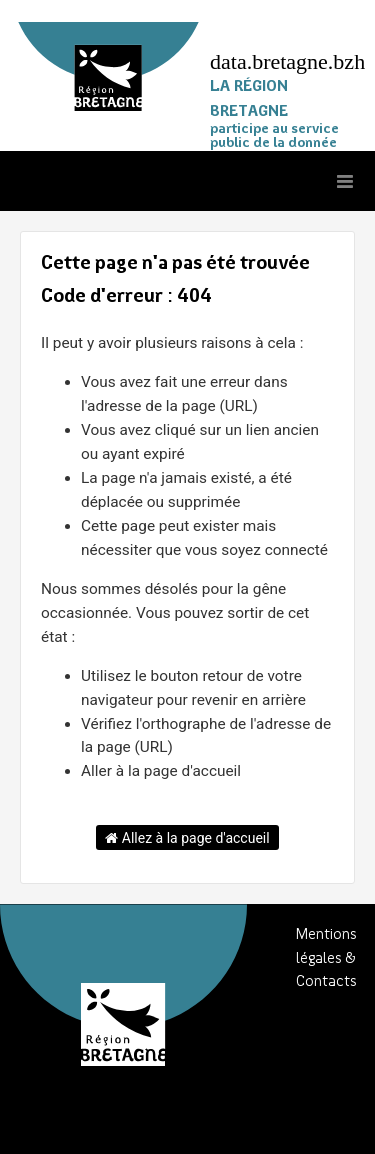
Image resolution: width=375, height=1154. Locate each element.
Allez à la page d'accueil (187, 838)
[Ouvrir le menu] (345, 181)
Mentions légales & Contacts (326, 959)
